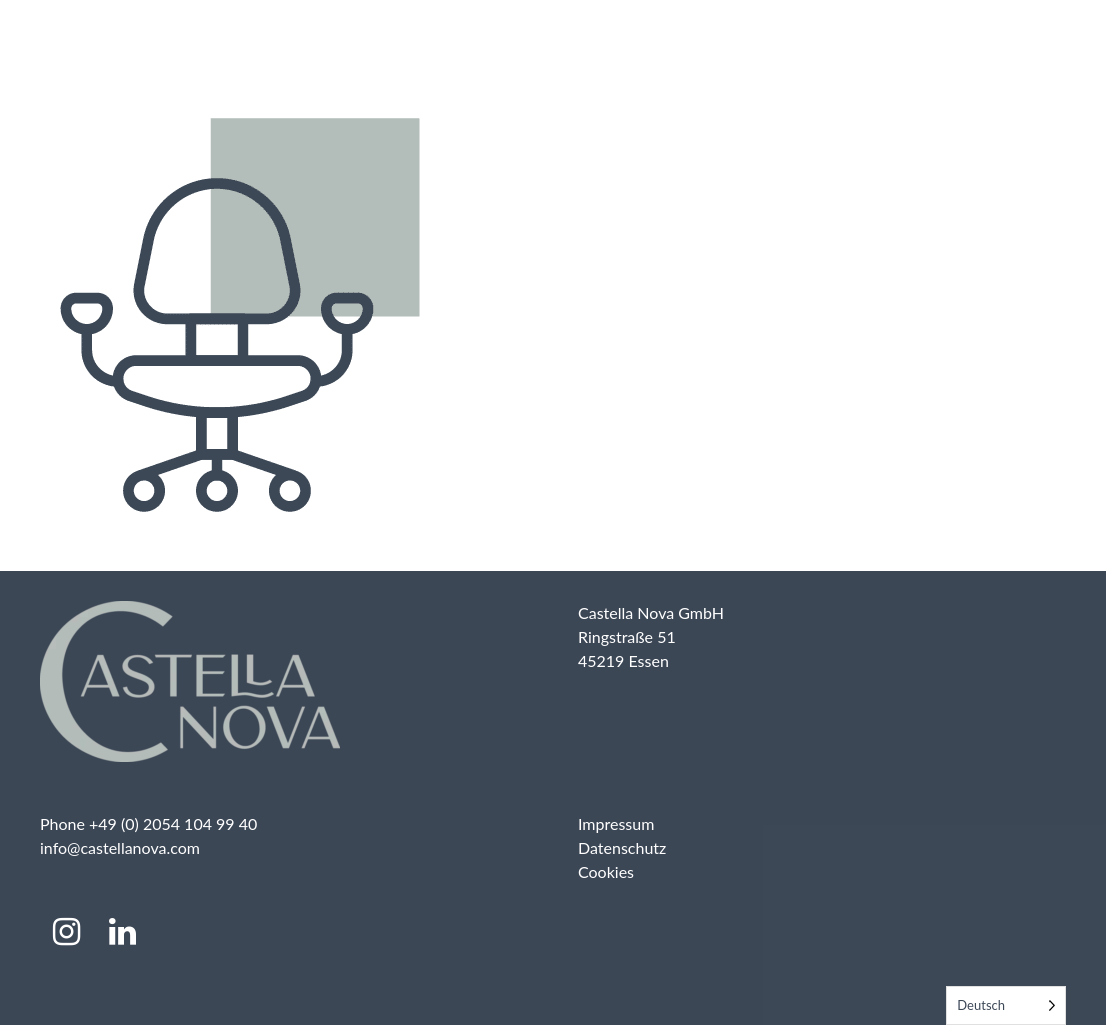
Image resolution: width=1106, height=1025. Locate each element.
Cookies (606, 871)
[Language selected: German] (1006, 1005)
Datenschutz (622, 847)
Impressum (616, 823)
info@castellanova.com (120, 847)
